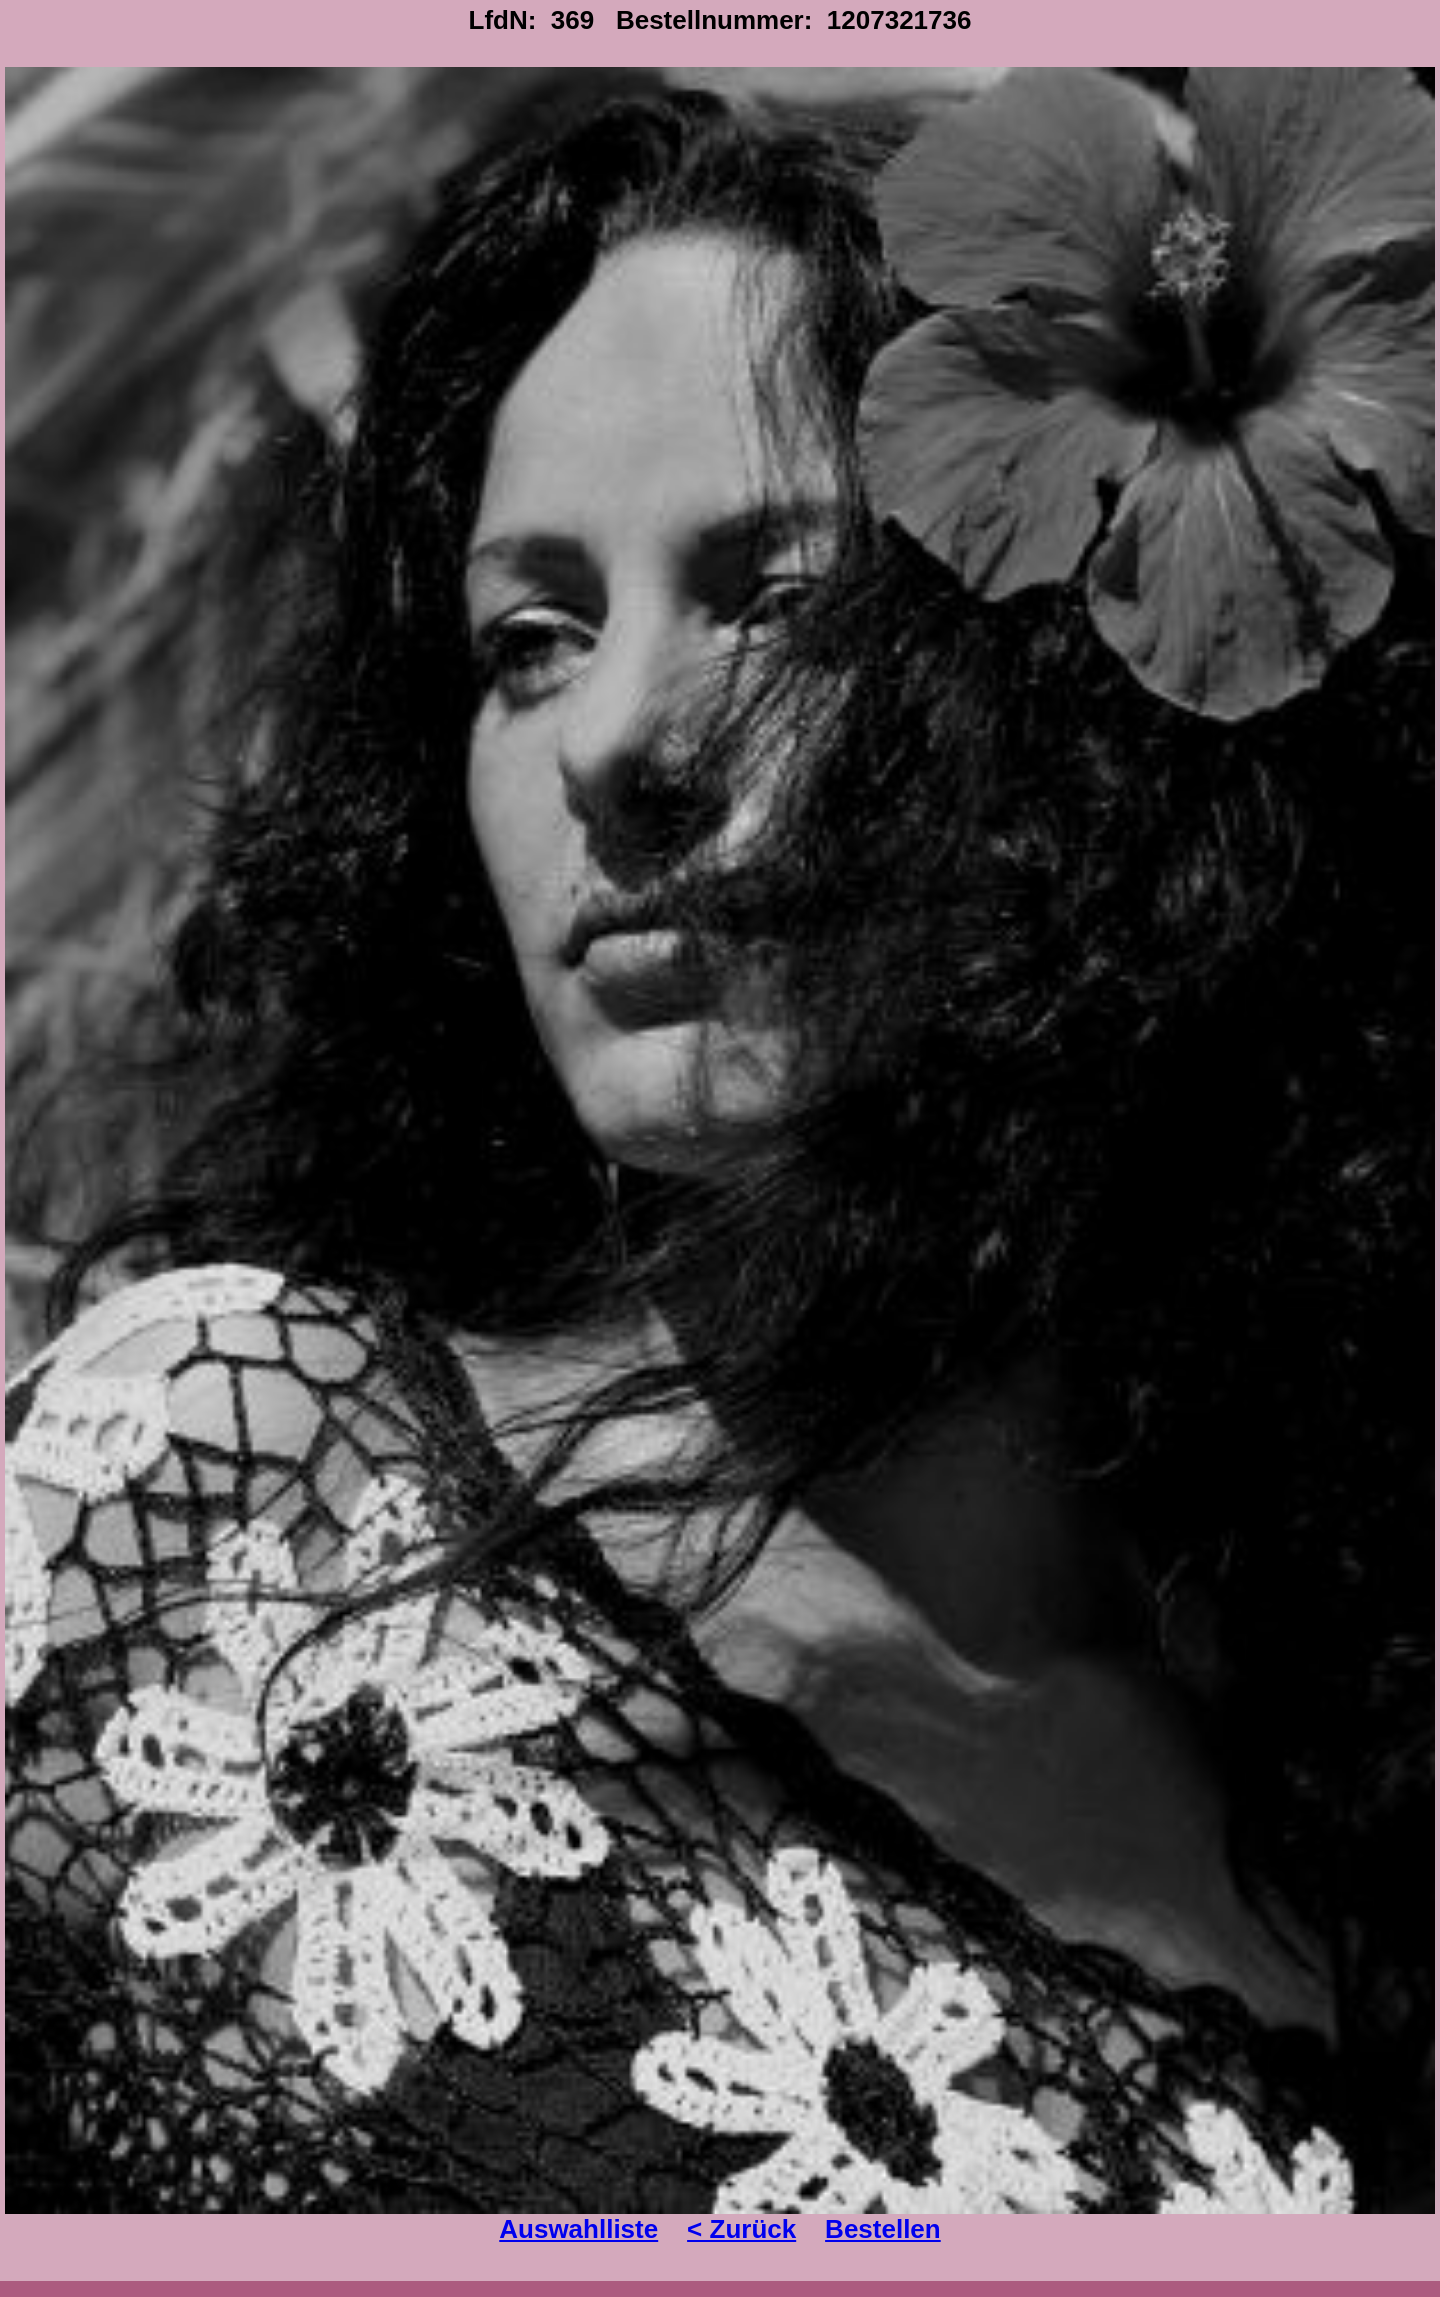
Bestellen (883, 2229)
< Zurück (741, 2229)
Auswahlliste (578, 2229)
